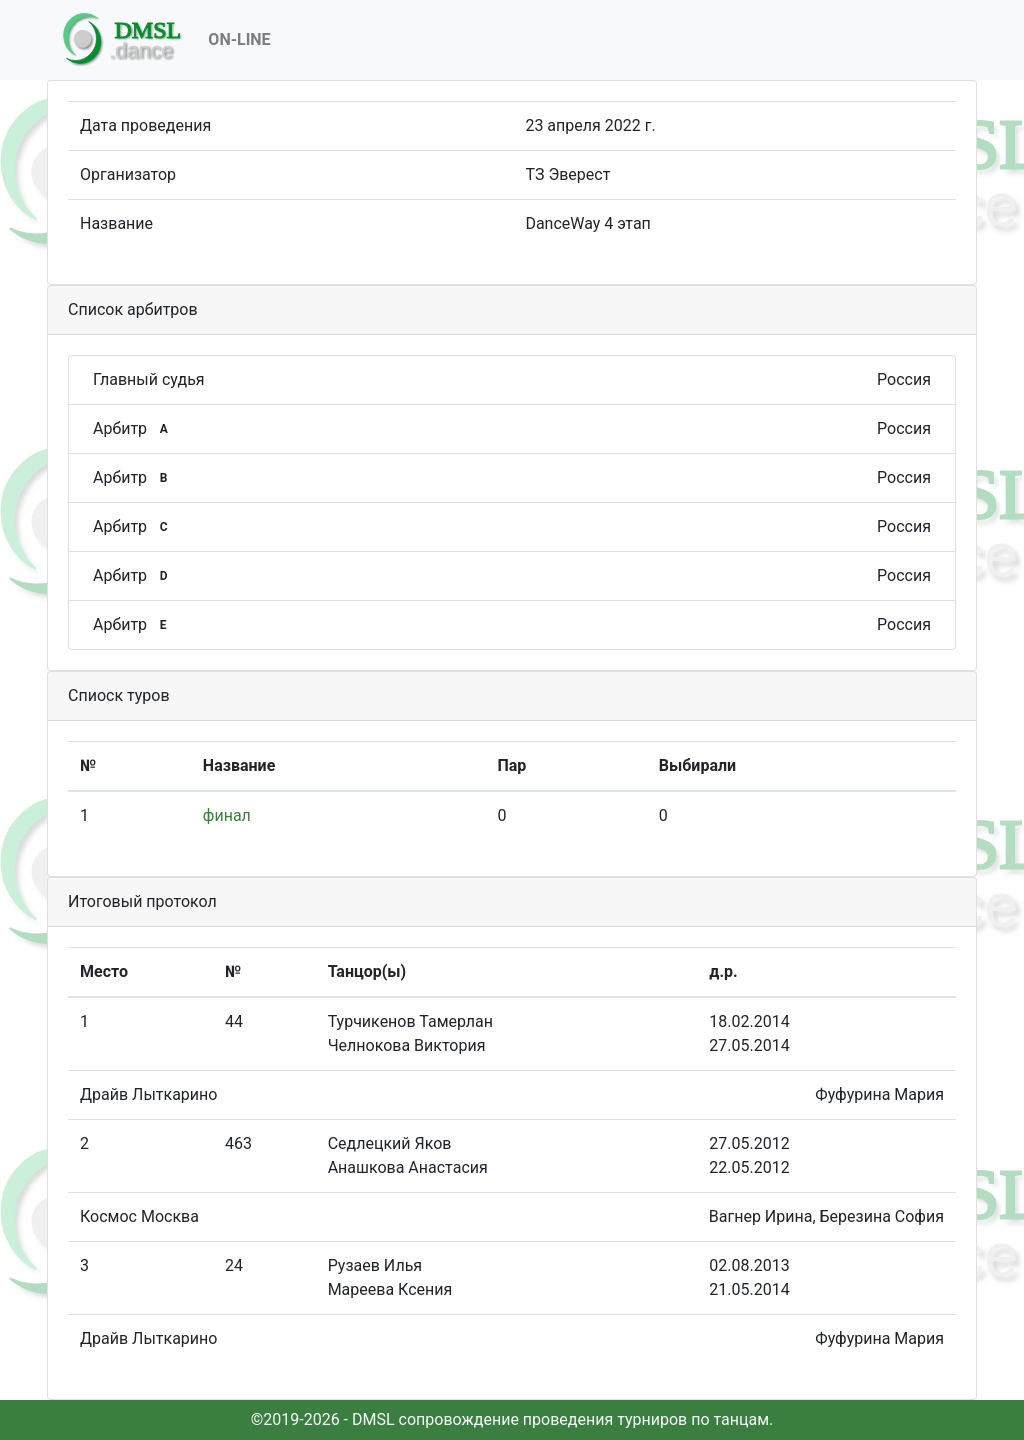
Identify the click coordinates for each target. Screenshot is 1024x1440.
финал (227, 815)
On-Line (239, 39)
